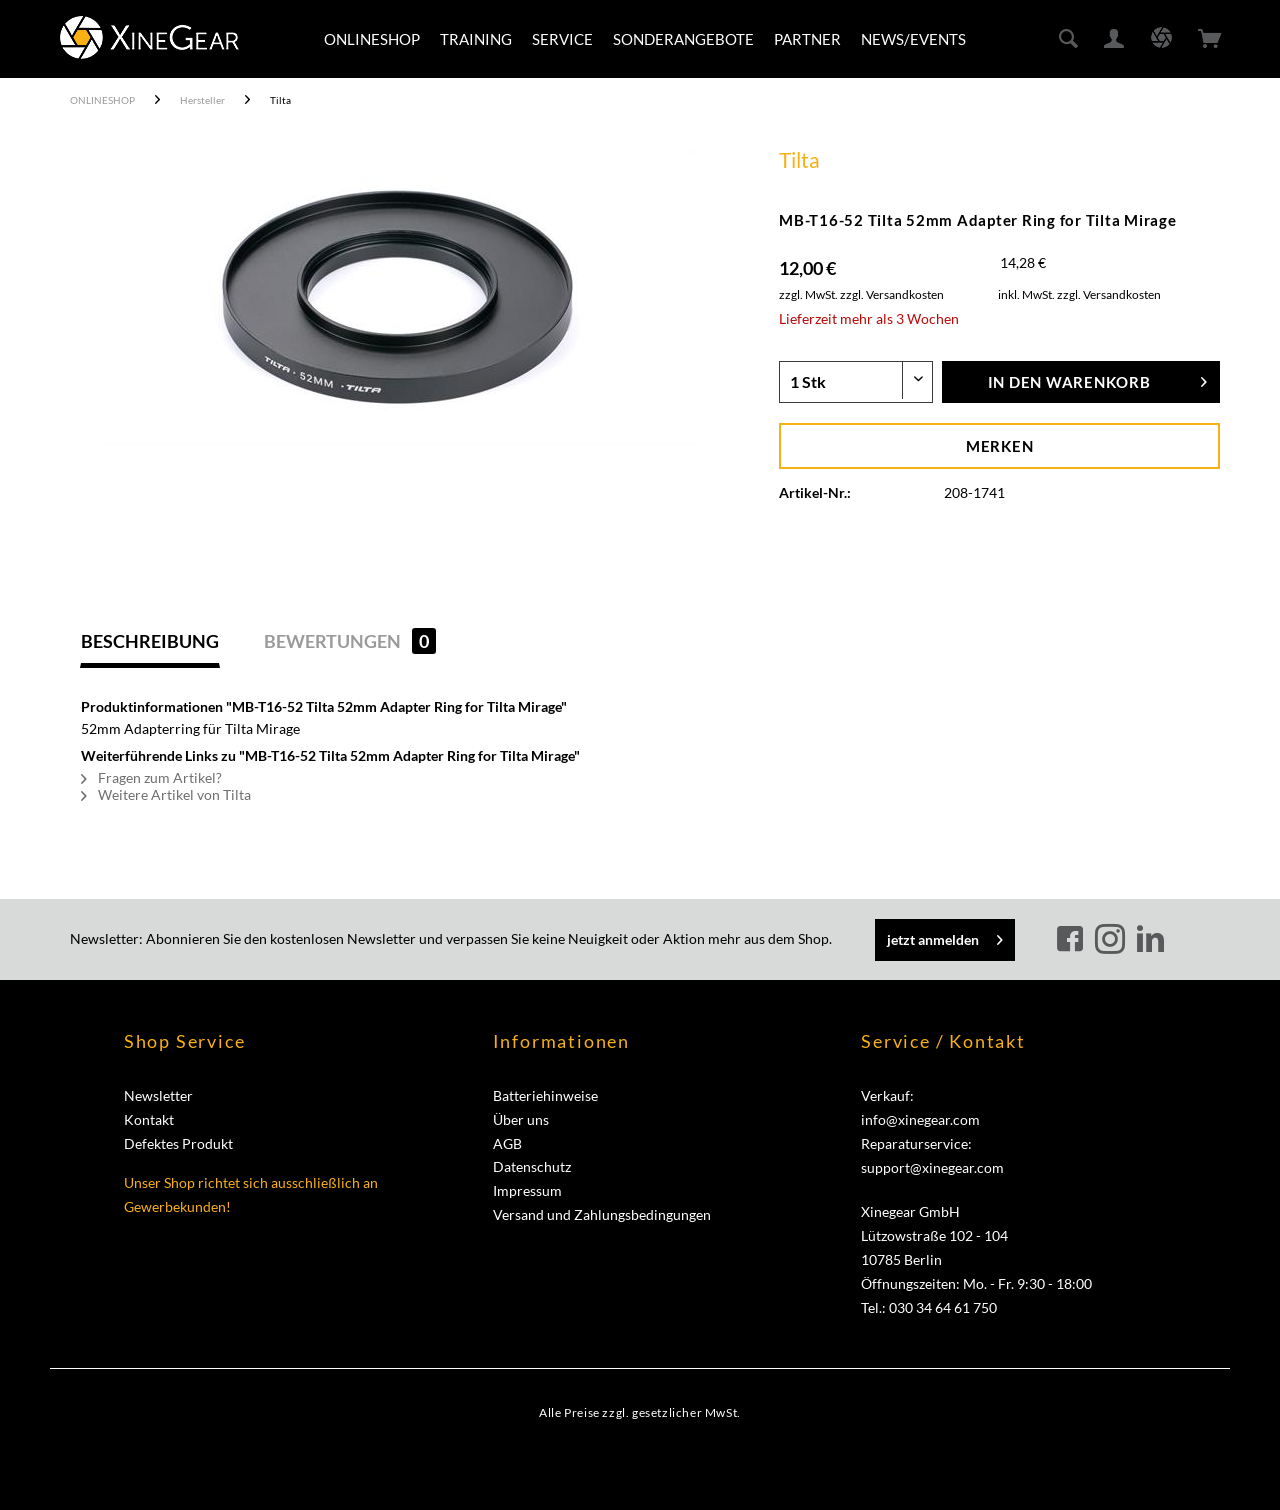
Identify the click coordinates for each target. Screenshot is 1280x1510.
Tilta (799, 159)
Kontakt (149, 1119)
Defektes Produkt (178, 1143)
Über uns (521, 1119)
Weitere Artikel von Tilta (166, 794)
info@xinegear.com (920, 1119)
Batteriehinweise (545, 1095)
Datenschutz (532, 1166)
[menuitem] (372, 39)
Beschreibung (150, 641)
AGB (507, 1143)
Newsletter (158, 1095)
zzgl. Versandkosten (892, 294)
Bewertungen (350, 641)
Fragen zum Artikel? (151, 777)
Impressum (527, 1190)
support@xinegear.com (932, 1167)
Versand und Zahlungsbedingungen (602, 1214)
